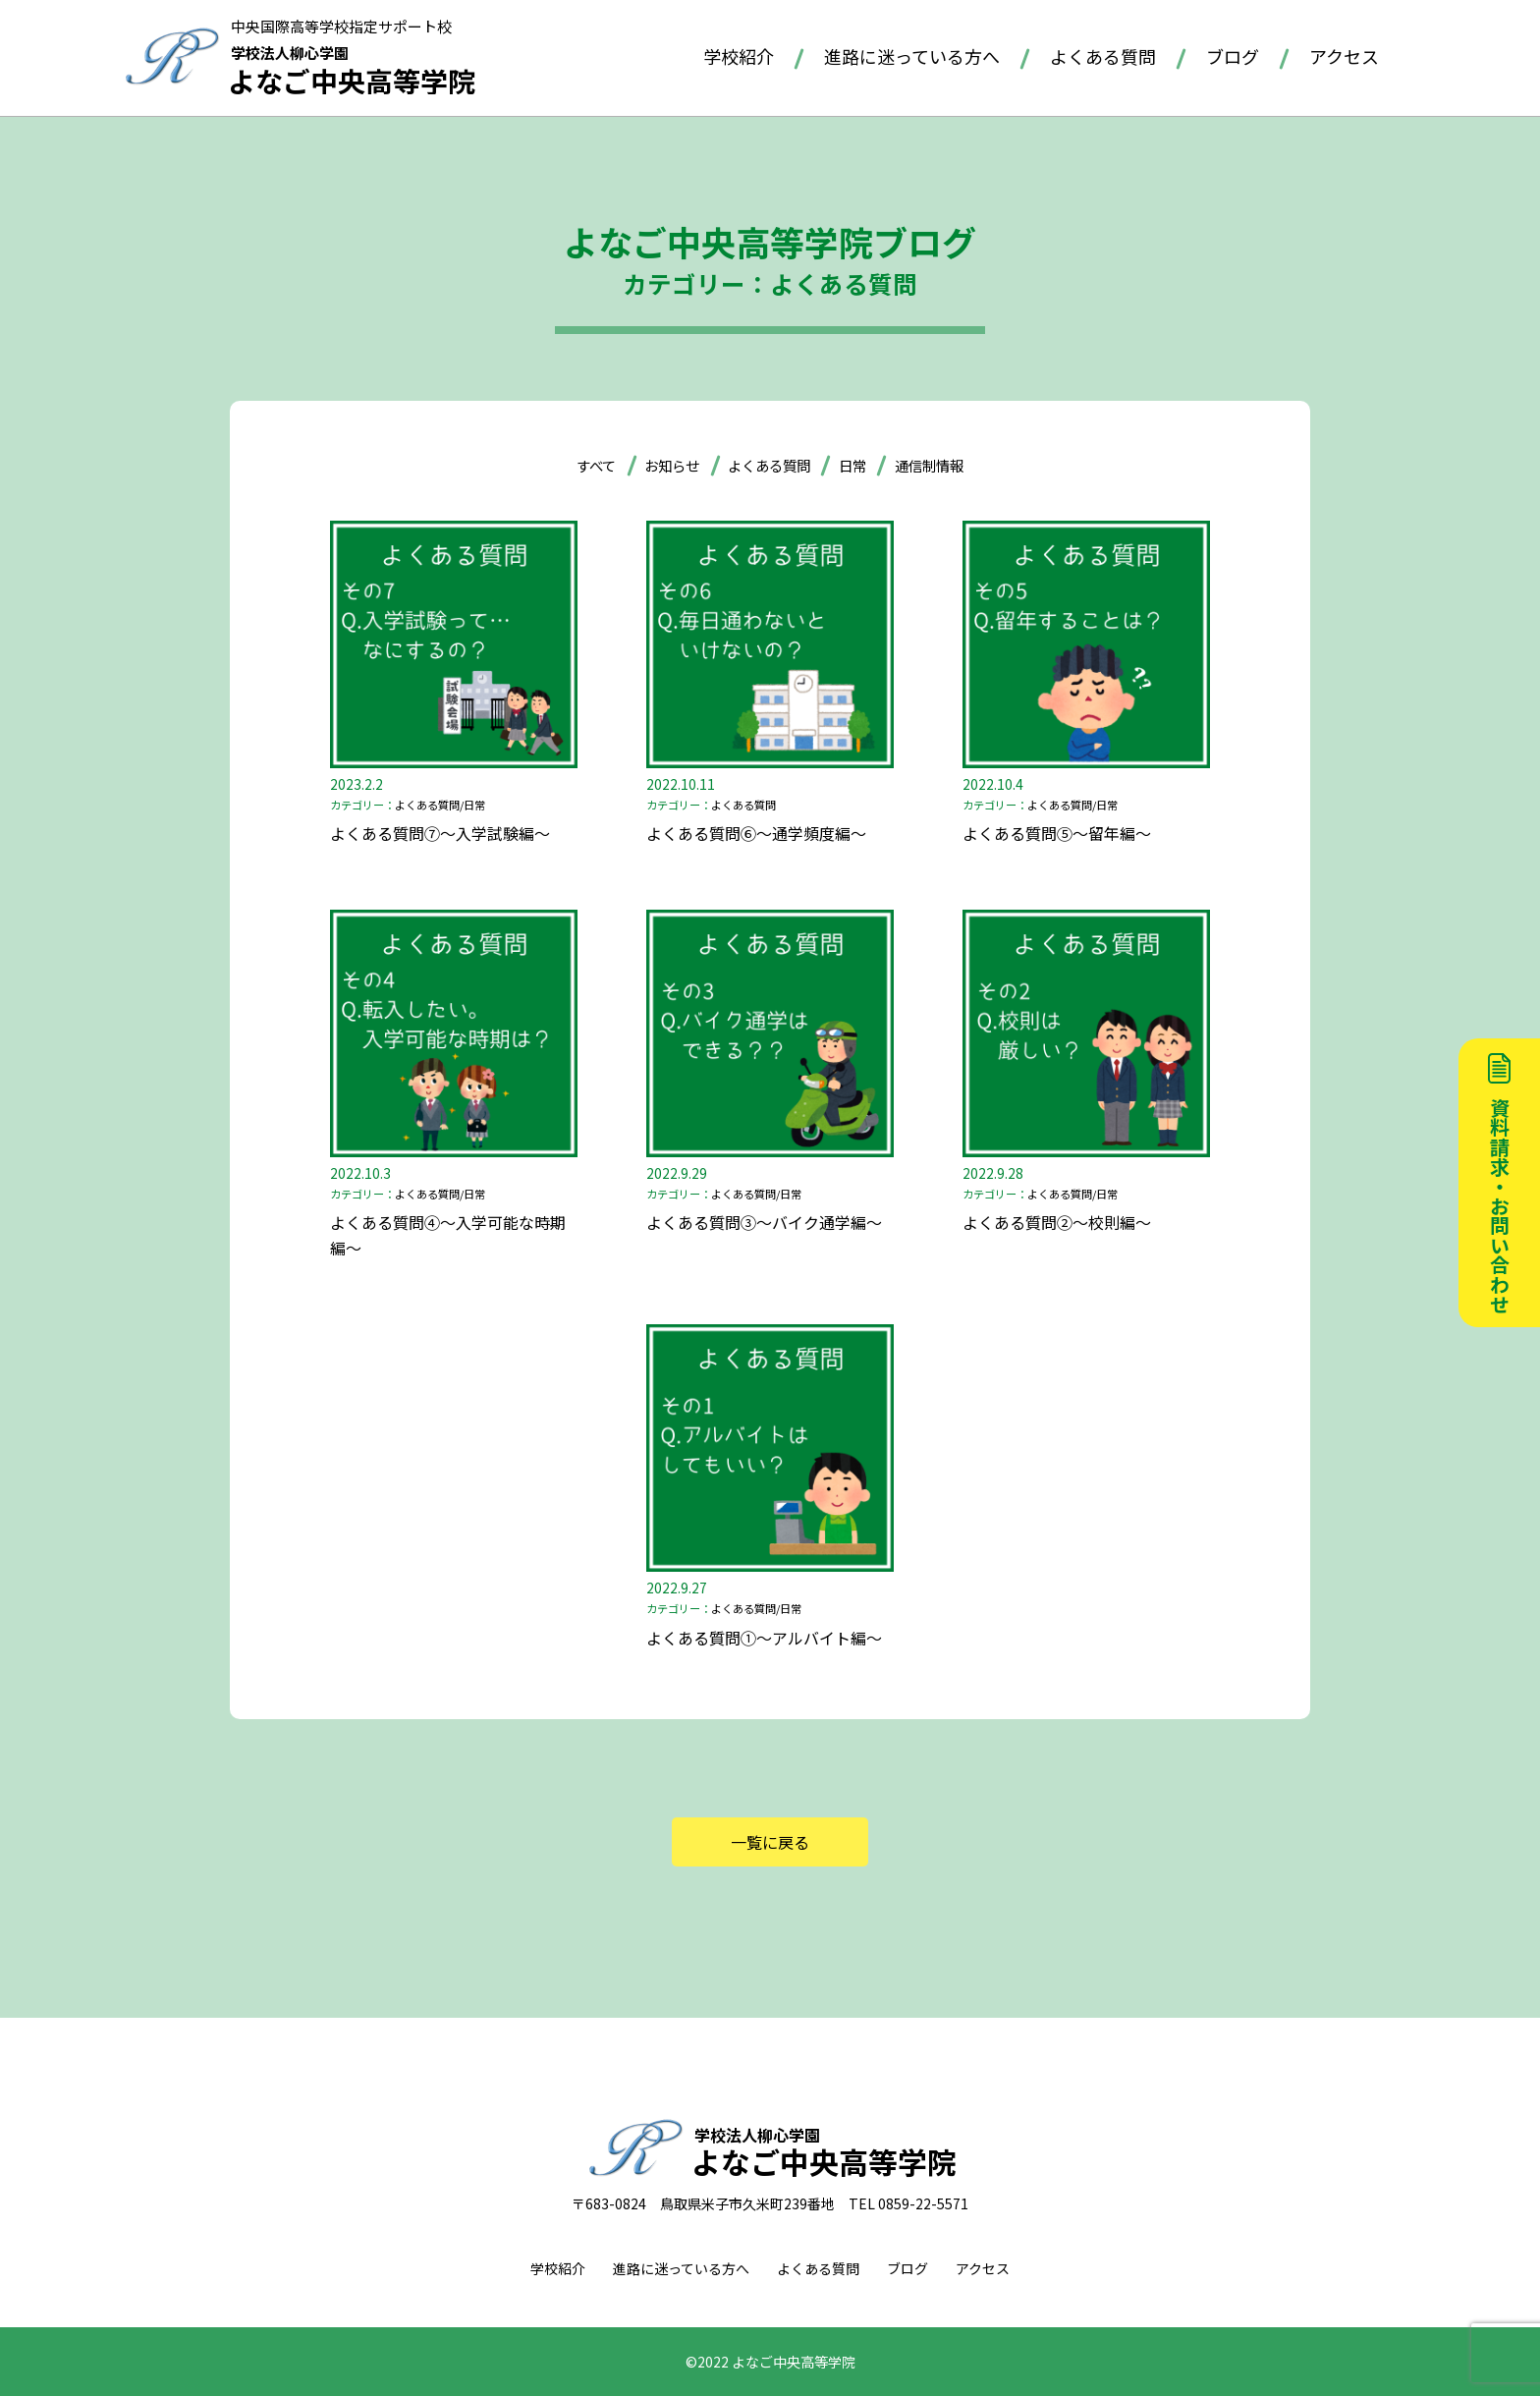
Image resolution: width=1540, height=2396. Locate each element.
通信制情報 (929, 465)
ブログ (1232, 56)
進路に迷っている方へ (912, 56)
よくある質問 (1103, 56)
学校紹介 (738, 56)
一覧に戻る (770, 1842)
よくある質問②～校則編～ (1056, 1222)
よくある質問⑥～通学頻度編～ (756, 833)
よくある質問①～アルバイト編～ (764, 1637)
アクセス (1344, 56)
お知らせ (671, 465)
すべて (596, 465)
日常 (852, 465)
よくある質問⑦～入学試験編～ (440, 833)
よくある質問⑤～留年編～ (1056, 833)
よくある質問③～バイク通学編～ (764, 1222)
